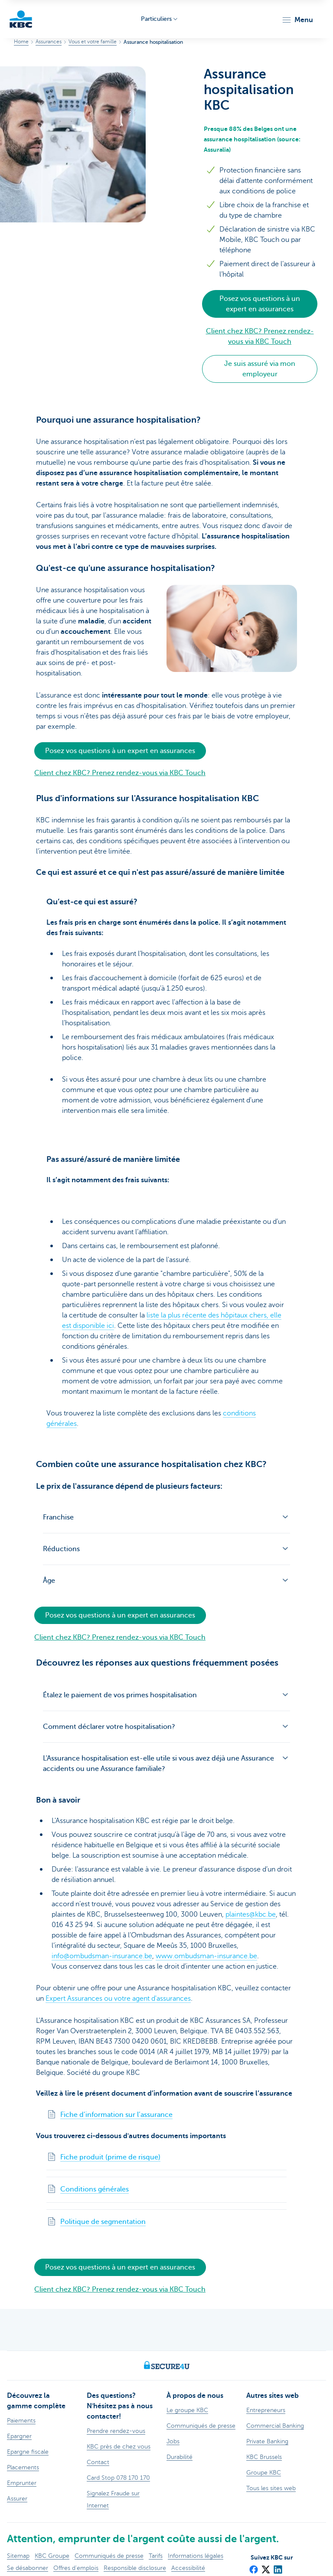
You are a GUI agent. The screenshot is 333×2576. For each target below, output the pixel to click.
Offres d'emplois (75, 2567)
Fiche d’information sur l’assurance (116, 2115)
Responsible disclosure (135, 2567)
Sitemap (18, 2555)
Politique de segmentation (103, 2222)
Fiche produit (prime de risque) (110, 2157)
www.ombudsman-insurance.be (206, 1956)
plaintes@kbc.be (250, 1914)
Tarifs (156, 2555)
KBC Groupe (52, 2555)
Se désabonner (27, 2567)
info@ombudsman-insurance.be (102, 1956)
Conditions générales (94, 2189)
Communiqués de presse (109, 2555)
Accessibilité (188, 2567)
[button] (297, 20)
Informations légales (195, 2555)
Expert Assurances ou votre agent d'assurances (118, 1998)
